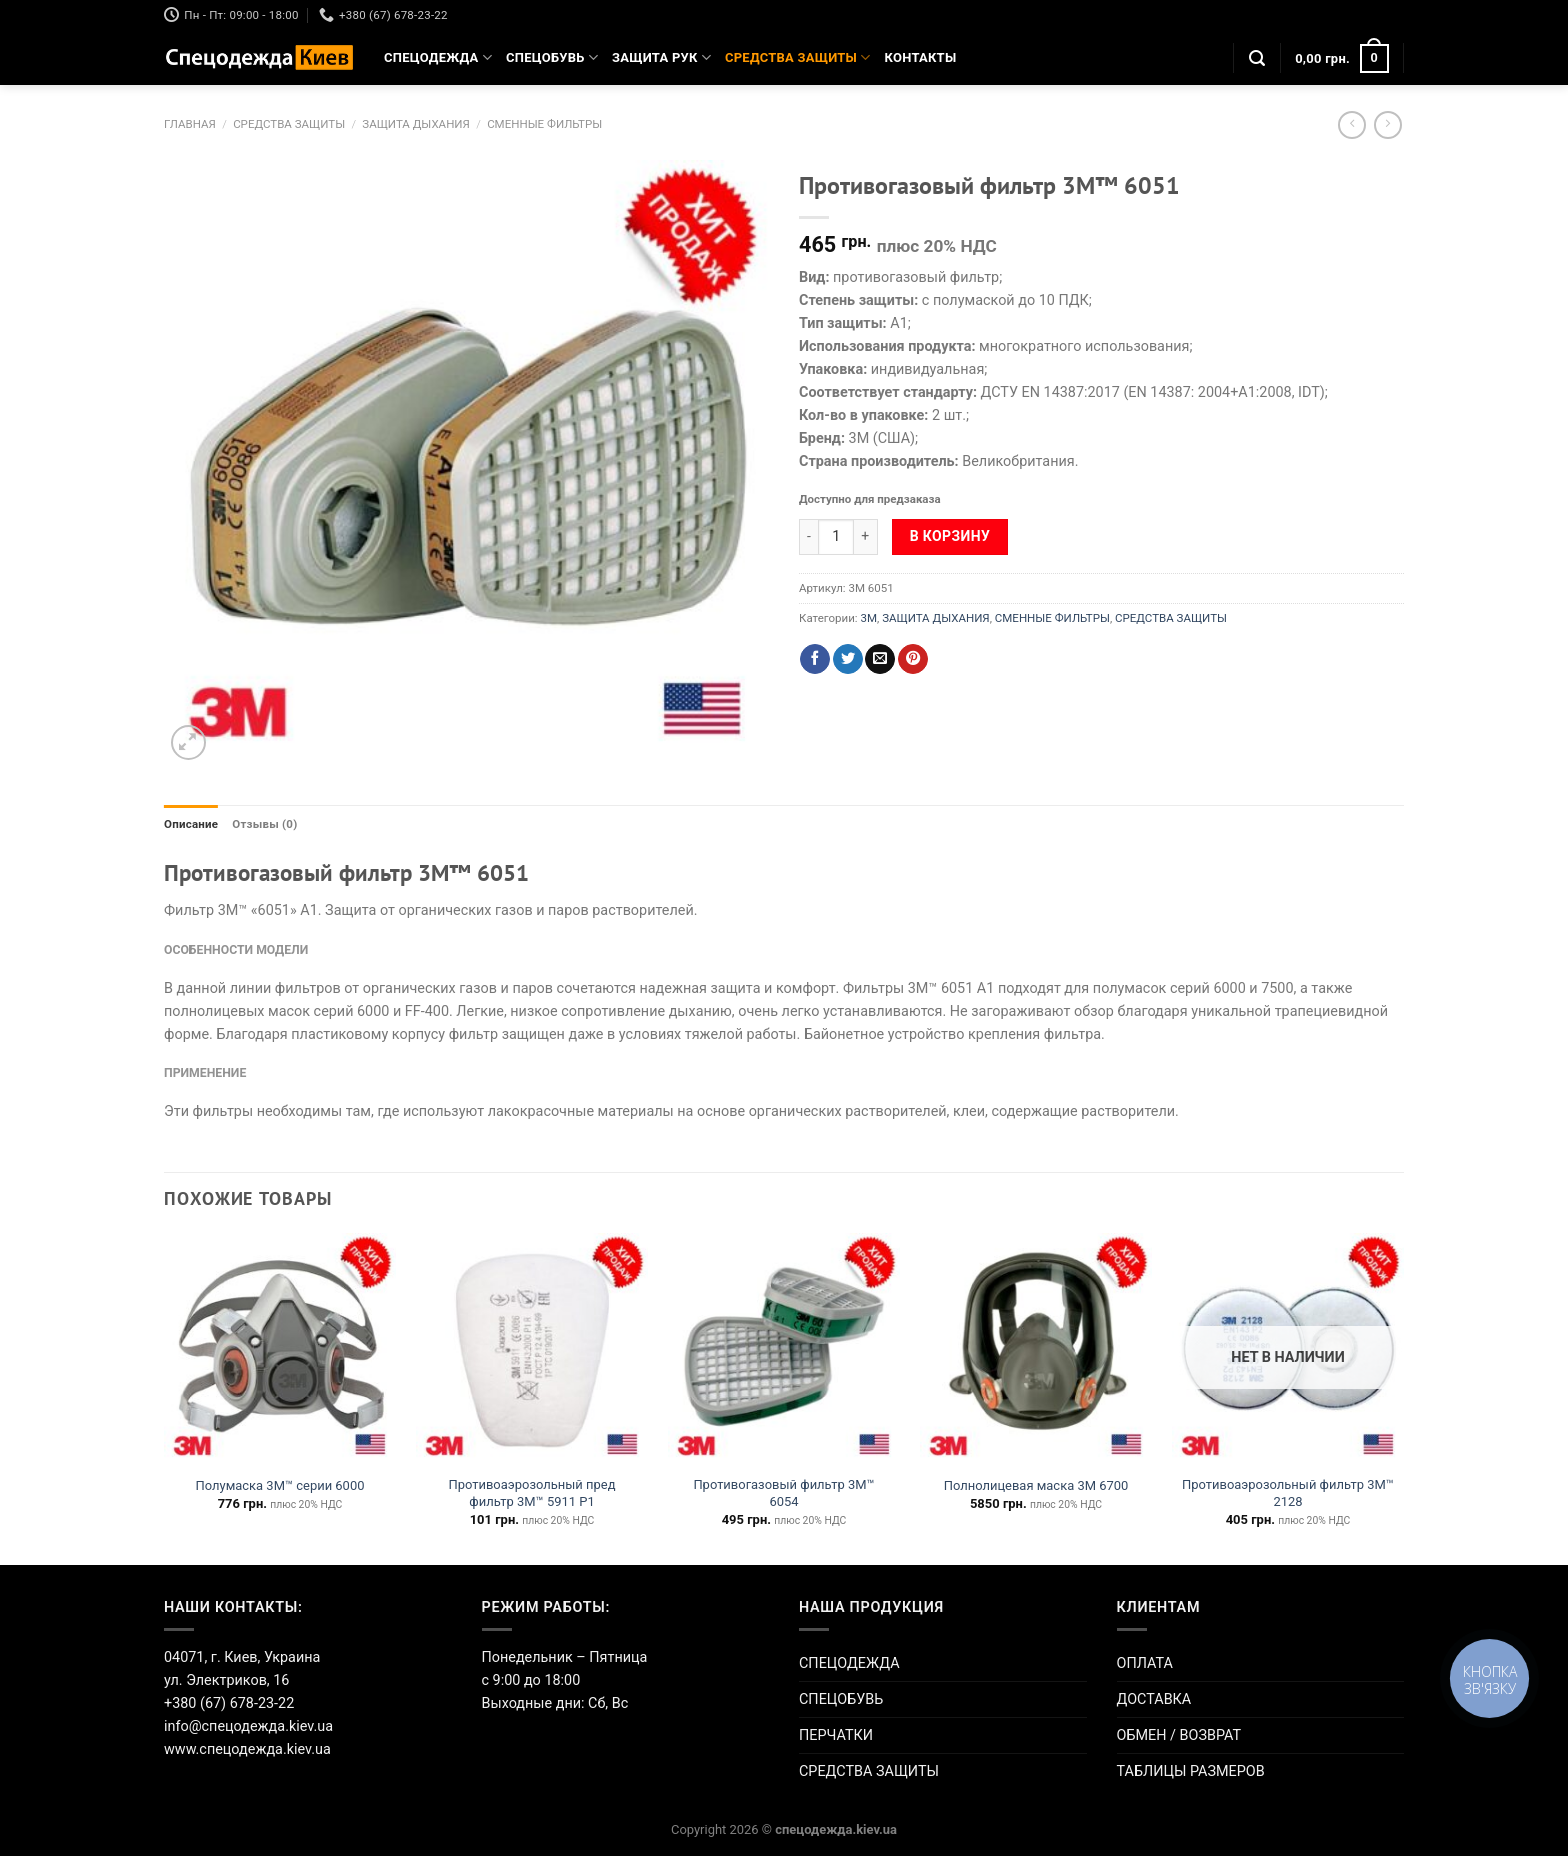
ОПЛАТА (1145, 1663)
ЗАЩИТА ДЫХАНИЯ (416, 124)
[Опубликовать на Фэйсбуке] (815, 659)
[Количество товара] (836, 537)
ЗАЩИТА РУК (661, 57)
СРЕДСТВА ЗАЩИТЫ (798, 57)
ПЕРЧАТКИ (836, 1735)
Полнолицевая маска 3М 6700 (1036, 1485)
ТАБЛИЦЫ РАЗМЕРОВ (1191, 1771)
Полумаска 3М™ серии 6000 (280, 1485)
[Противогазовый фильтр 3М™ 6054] (784, 1349)
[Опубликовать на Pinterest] (913, 659)
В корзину (950, 536)
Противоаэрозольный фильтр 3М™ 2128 (1288, 1493)
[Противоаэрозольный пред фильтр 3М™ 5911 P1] (532, 1349)
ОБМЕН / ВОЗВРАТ (1179, 1735)
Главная (190, 124)
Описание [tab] (191, 824)
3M (868, 618)
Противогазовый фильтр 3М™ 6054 (783, 1493)
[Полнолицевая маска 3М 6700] (1036, 1349)
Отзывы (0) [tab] (264, 824)
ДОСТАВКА (1154, 1699)
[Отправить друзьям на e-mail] (880, 659)
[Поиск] (1257, 58)
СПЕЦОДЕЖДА (438, 57)
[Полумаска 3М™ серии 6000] (280, 1349)
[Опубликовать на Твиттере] (848, 659)
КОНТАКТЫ (921, 57)
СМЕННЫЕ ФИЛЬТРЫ (544, 124)
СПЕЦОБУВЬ (552, 57)
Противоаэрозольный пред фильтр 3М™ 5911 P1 (532, 1493)
